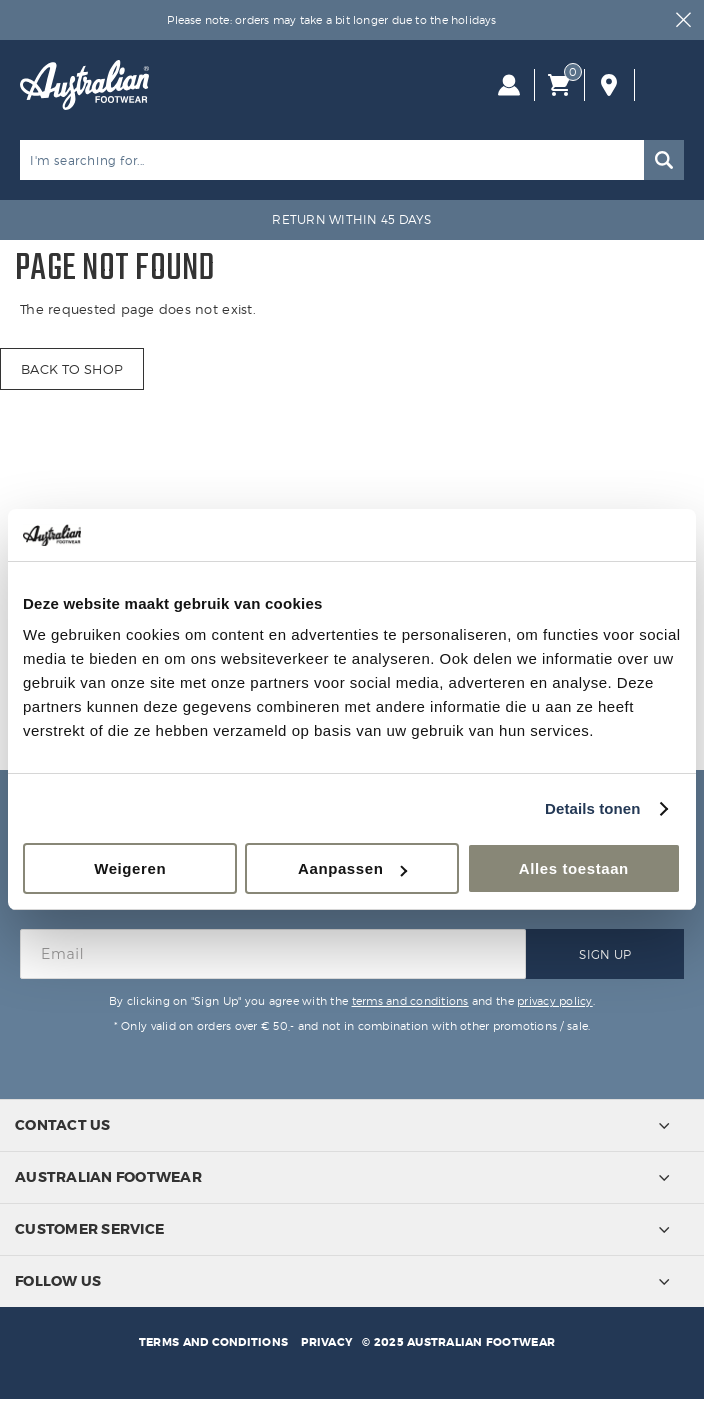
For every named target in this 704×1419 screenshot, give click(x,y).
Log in (509, 85)
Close (684, 20)
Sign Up (605, 954)
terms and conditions (410, 1001)
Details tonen (592, 808)
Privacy (326, 1342)
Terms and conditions (213, 1342)
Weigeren (130, 868)
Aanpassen (352, 868)
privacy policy (555, 1001)
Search (664, 160)
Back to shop (72, 369)
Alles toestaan (574, 868)
